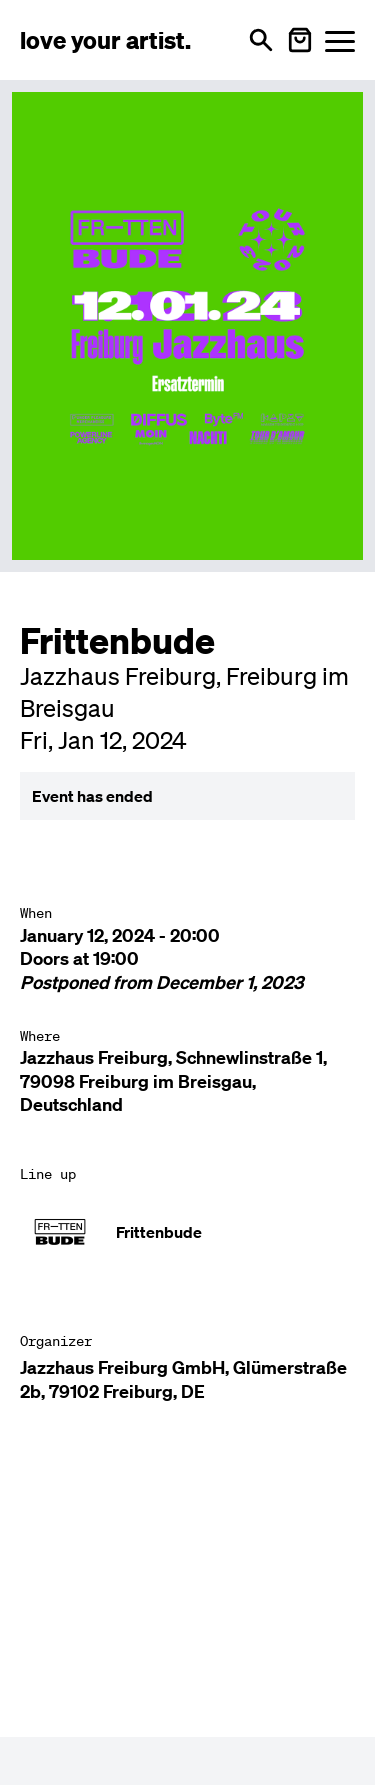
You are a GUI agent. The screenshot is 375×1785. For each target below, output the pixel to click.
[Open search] (261, 40)
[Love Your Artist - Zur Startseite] (105, 40)
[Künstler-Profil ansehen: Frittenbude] (187, 1232)
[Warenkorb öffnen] (300, 40)
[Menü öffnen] (340, 40)
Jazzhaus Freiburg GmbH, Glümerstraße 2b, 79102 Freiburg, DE (183, 1379)
